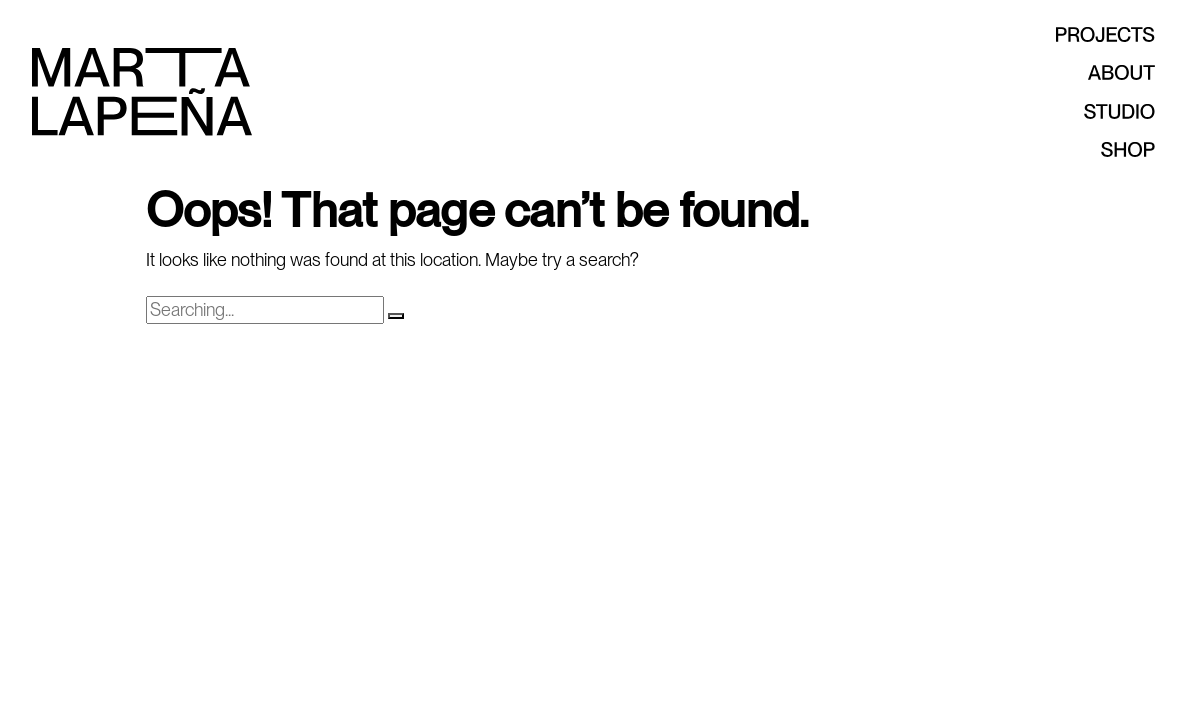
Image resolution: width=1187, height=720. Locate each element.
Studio (1080, 111)
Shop (1080, 149)
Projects (1080, 34)
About (1080, 72)
